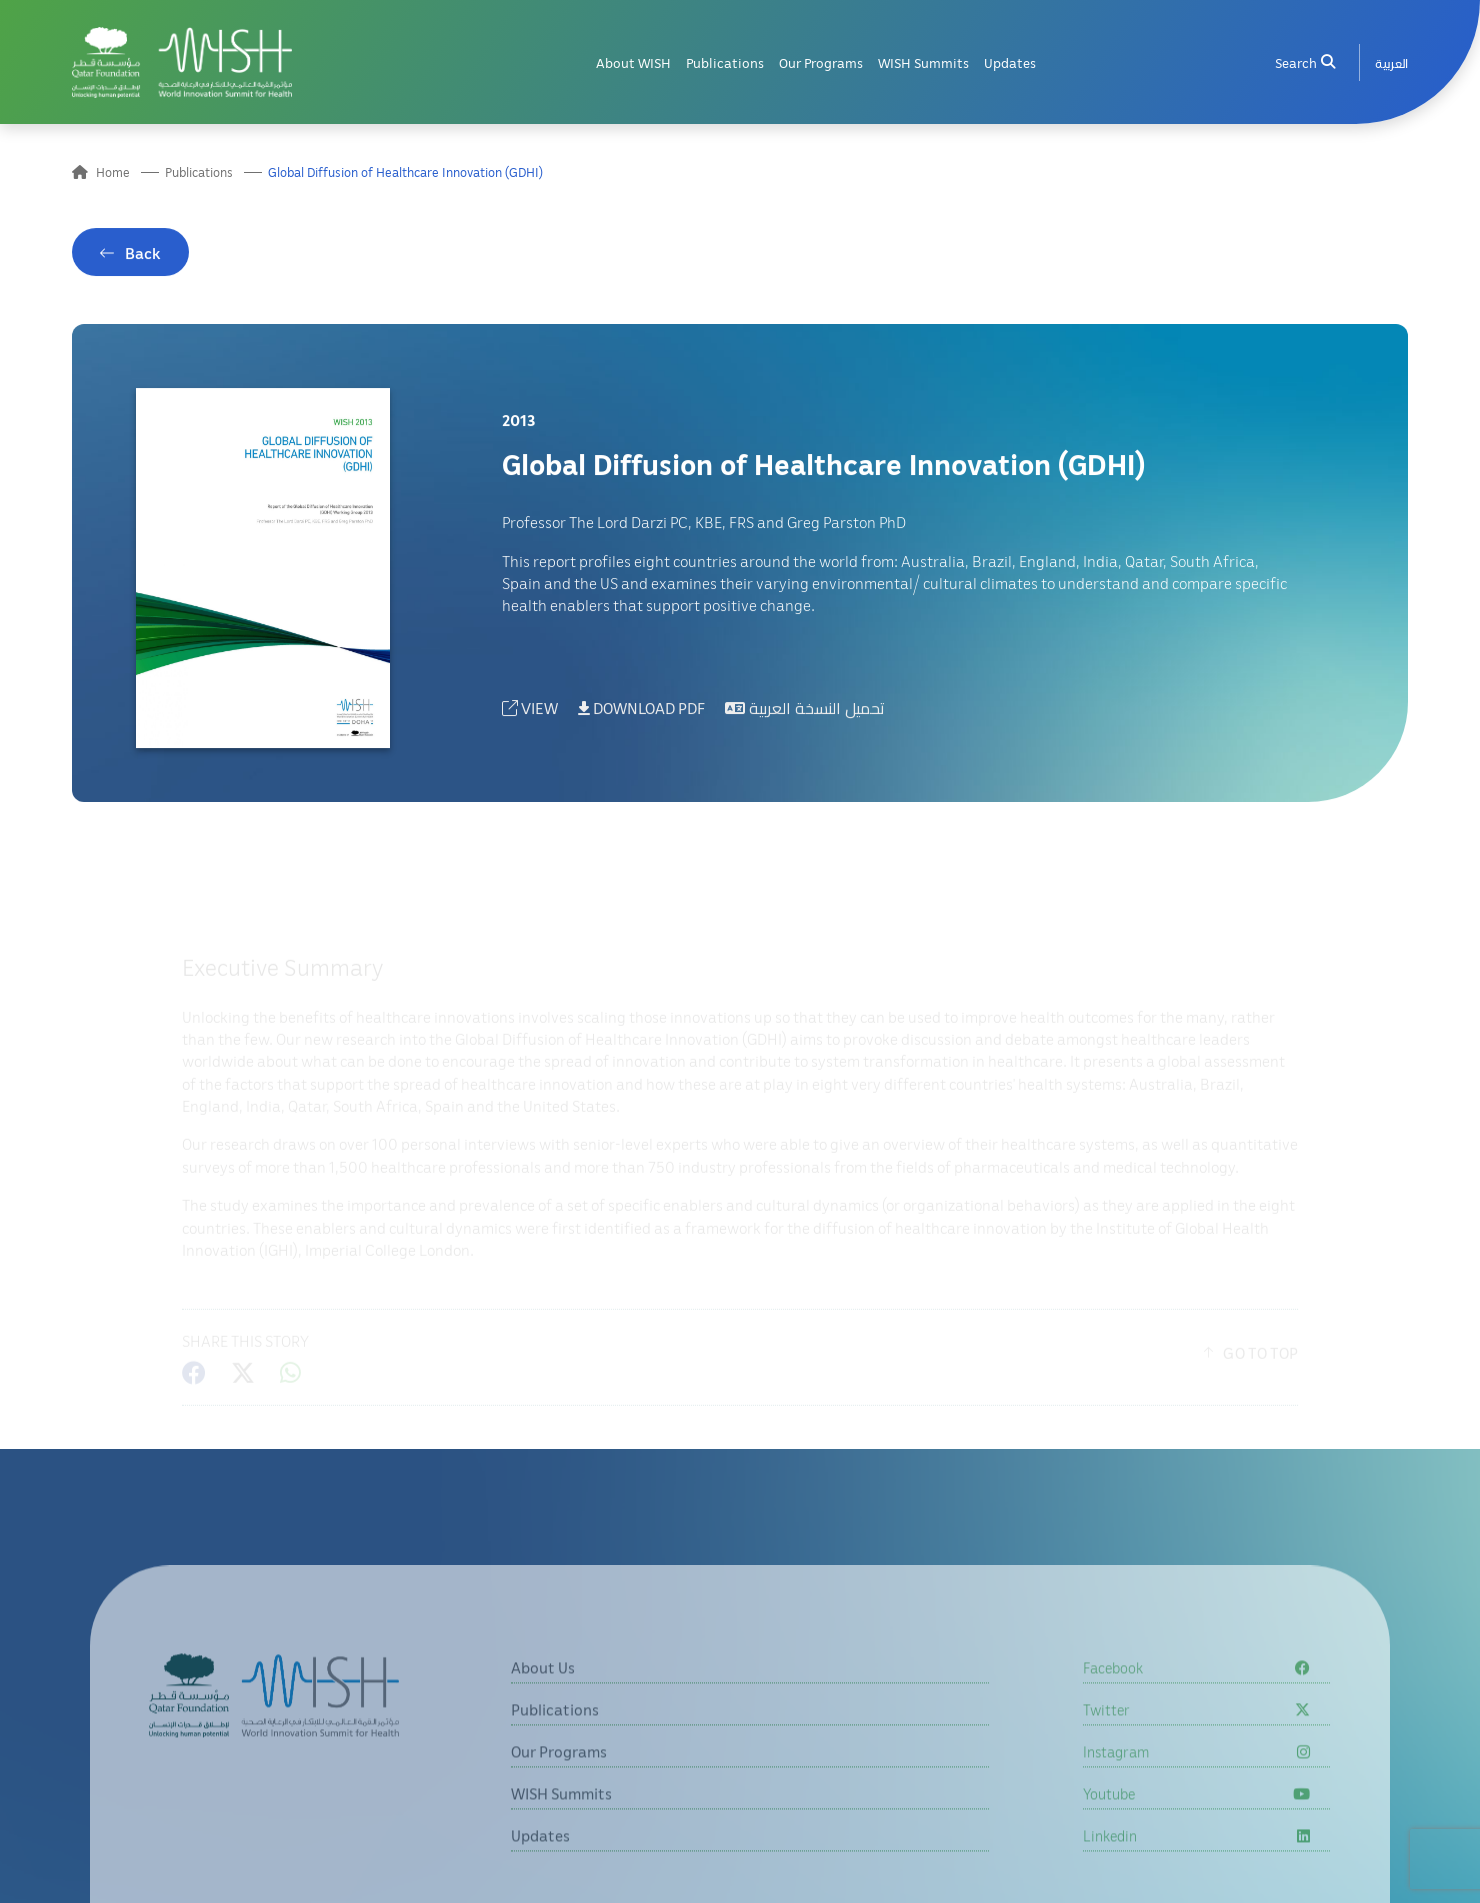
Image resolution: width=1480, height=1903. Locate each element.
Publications (725, 60)
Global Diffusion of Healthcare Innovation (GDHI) (405, 174)
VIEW (530, 717)
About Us (543, 1718)
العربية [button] (1391, 60)
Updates (1010, 60)
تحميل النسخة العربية (805, 717)
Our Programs (821, 60)
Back (143, 263)
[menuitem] (1391, 60)
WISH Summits (923, 60)
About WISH (633, 60)
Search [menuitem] (1305, 60)
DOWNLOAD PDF (641, 717)
